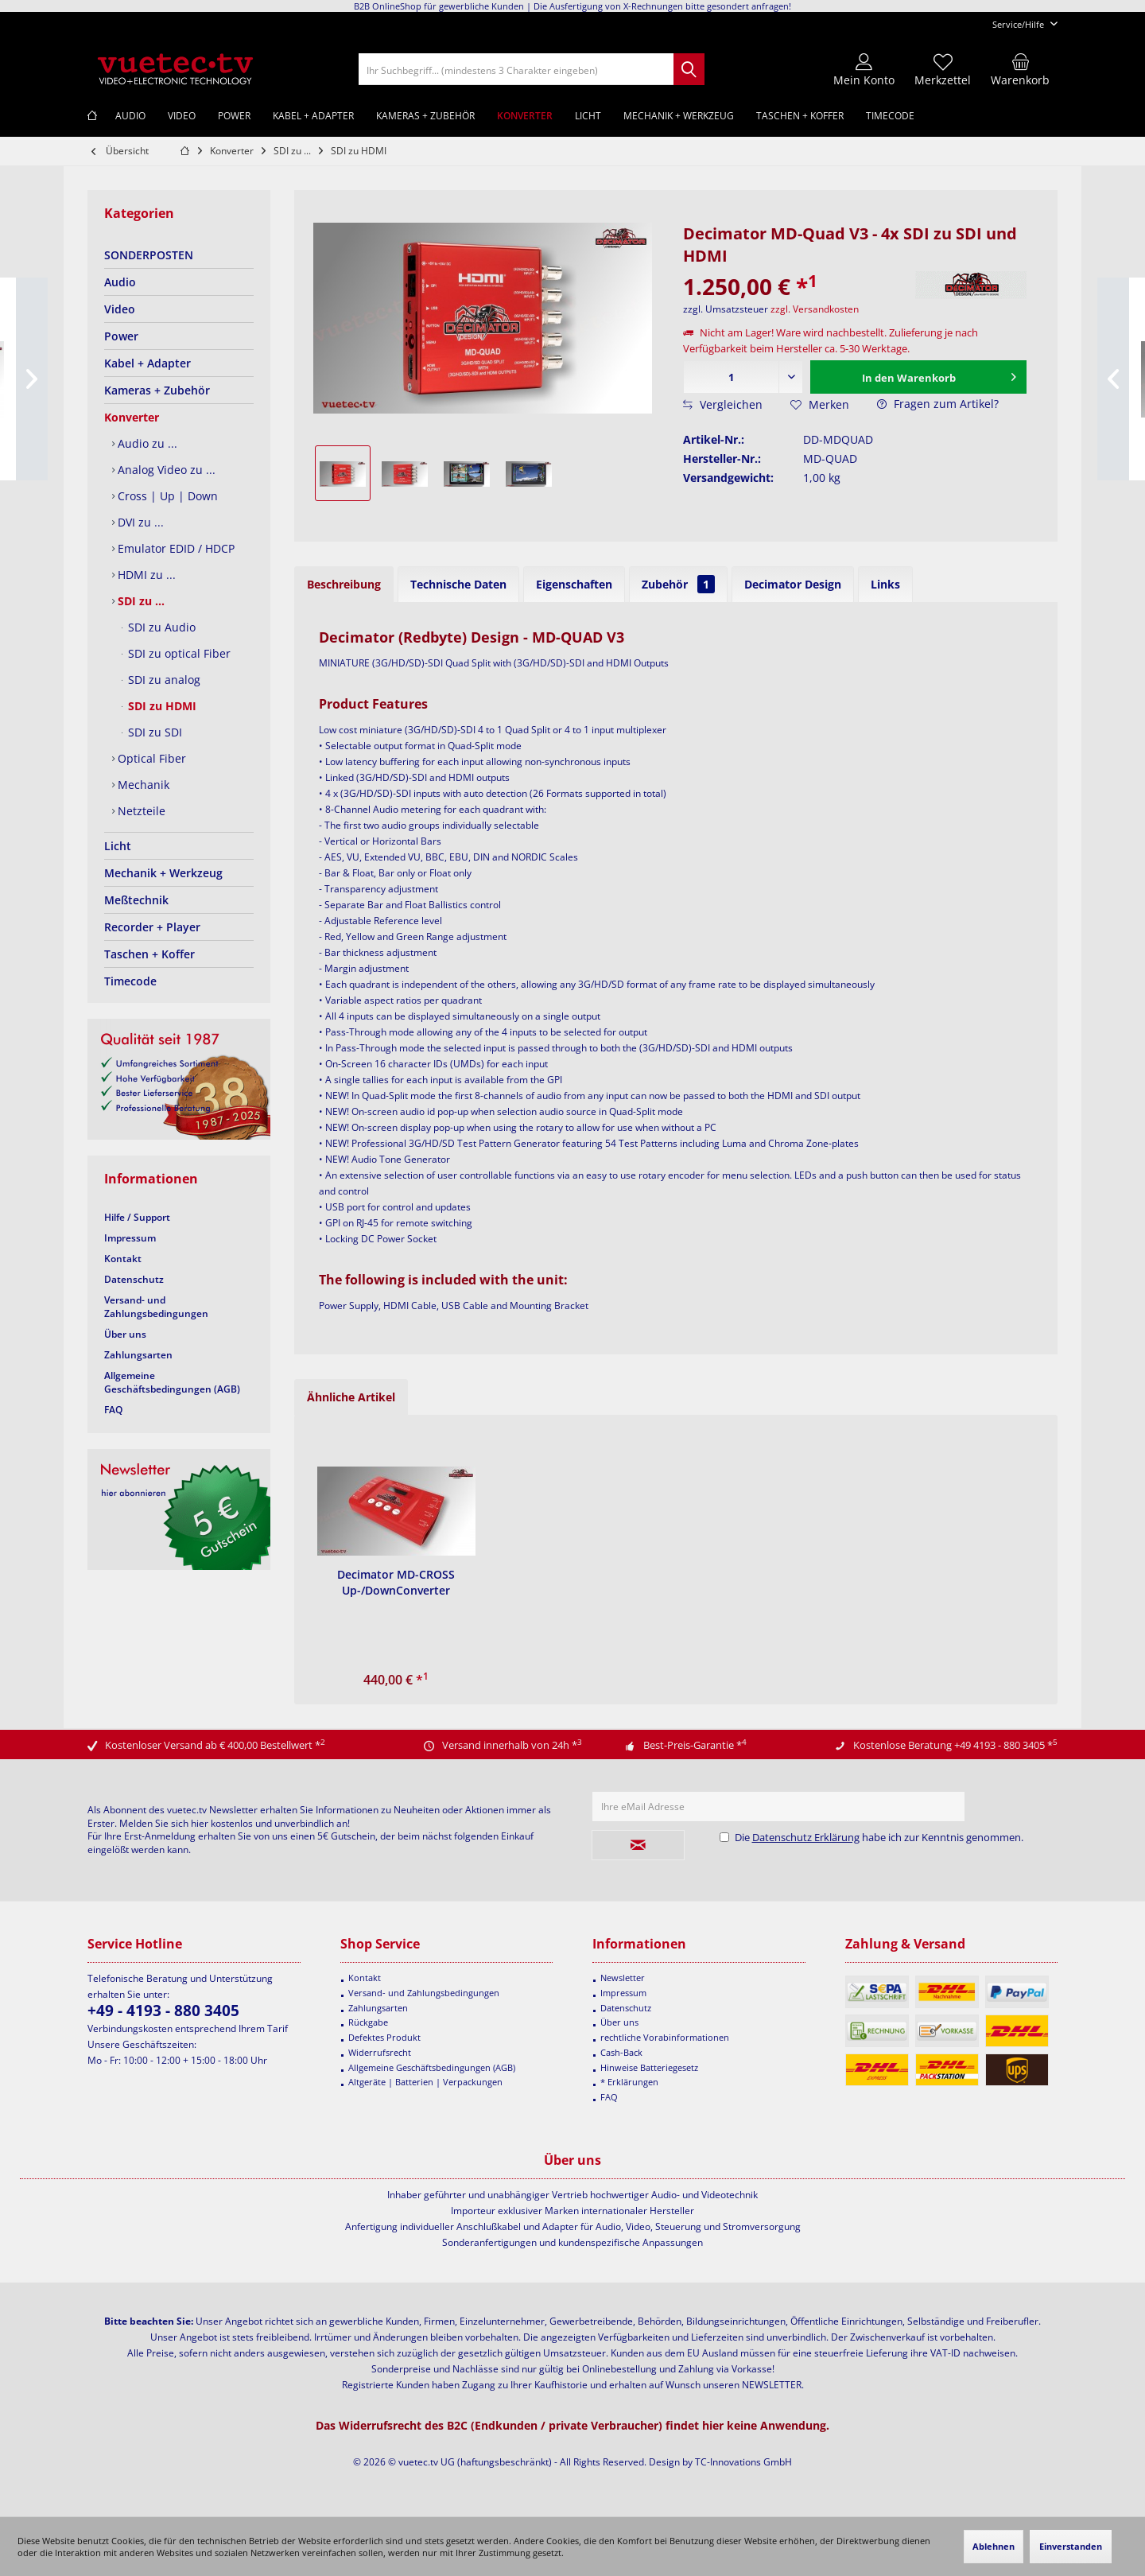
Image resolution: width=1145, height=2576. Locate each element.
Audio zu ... (145, 443)
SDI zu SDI (153, 732)
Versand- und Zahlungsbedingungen (156, 1306)
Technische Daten (458, 584)
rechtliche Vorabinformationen (664, 2037)
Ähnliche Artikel (351, 1397)
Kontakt (123, 1258)
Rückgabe (368, 2022)
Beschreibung (344, 584)
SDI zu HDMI (160, 705)
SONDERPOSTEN (148, 254)
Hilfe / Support (137, 1217)
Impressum (130, 1238)
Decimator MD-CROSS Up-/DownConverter (396, 1582)
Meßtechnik (136, 899)
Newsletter (622, 1977)
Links (885, 584)
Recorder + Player (152, 926)
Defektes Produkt (384, 2037)
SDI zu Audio (160, 627)
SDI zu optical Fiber (178, 653)
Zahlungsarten (138, 1355)
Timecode (130, 981)
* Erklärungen (629, 2082)
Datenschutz (134, 1279)
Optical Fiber (150, 758)
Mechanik (141, 784)
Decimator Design (792, 584)
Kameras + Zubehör (157, 390)
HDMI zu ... (145, 574)
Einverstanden (1070, 2546)
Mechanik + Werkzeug (163, 872)
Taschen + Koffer (149, 954)
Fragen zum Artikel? (938, 403)
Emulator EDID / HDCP (174, 548)
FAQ (113, 1409)
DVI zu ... (139, 522)
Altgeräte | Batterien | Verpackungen (425, 2082)
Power (121, 336)
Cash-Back (621, 2052)
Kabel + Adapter (147, 363)
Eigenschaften (574, 584)
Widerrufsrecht (379, 2052)
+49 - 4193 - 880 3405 (163, 2010)
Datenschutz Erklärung (806, 1837)
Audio (120, 281)
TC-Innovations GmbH (743, 2462)
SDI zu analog (162, 679)
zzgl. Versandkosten (814, 309)
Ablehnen (993, 2546)
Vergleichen (723, 404)
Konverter (131, 417)
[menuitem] (1019, 24)
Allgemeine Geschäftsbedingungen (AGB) (172, 1382)
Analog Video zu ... (164, 469)
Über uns (125, 1334)
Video (119, 309)
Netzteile (139, 810)
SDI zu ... (139, 600)
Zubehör (678, 584)
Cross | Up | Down (166, 495)
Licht (117, 845)
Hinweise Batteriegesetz (649, 2067)
